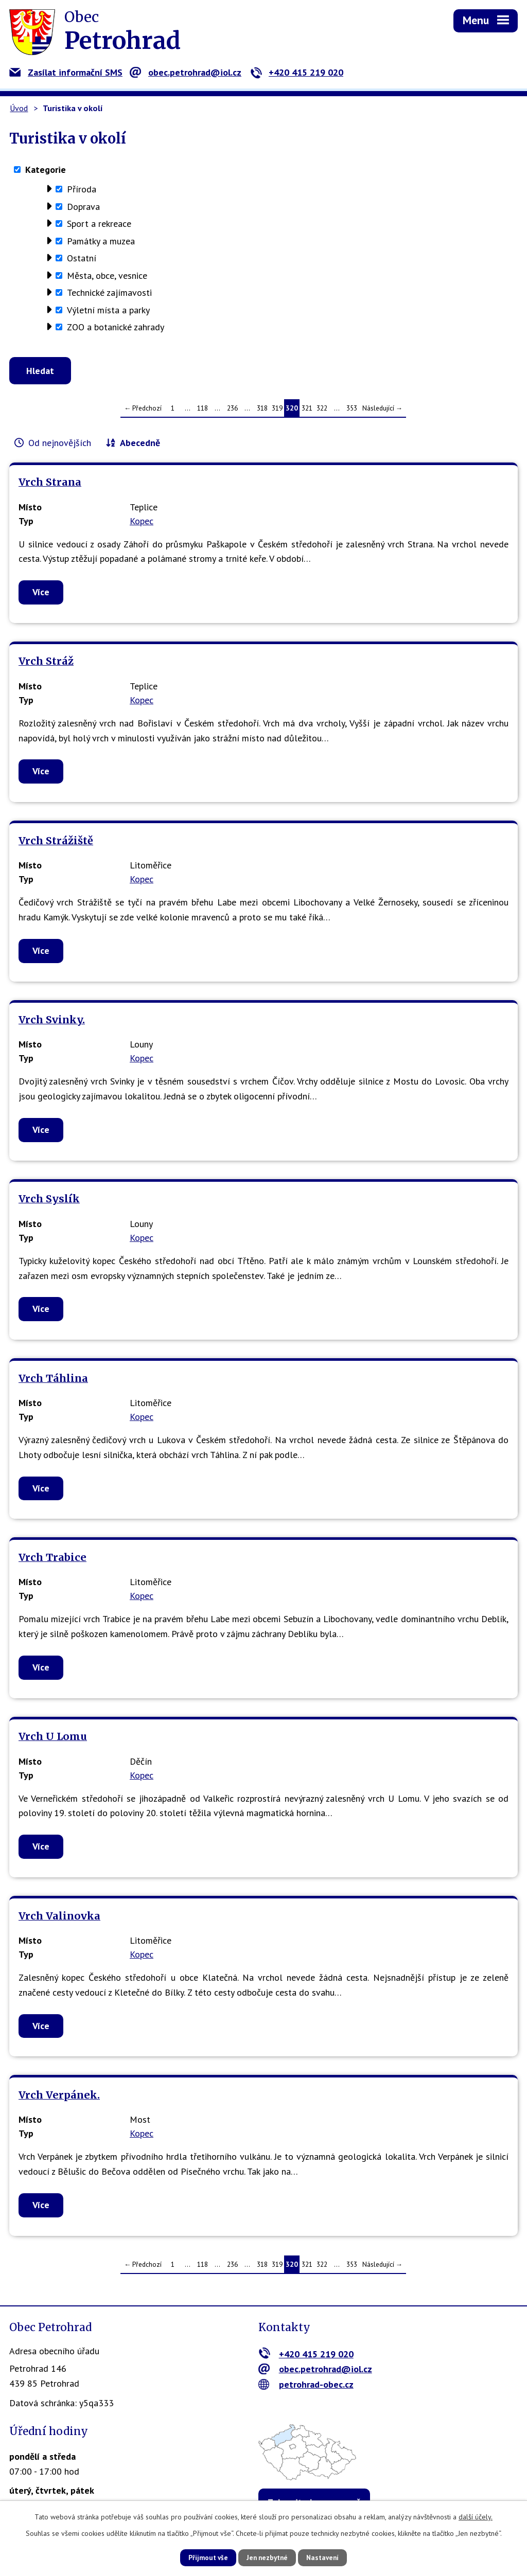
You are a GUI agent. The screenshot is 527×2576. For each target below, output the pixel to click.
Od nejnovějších (59, 446)
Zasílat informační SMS (65, 72)
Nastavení (330, 2557)
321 (307, 411)
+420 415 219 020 (296, 72)
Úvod (19, 108)
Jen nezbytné (267, 2557)
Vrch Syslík (49, 1202)
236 (232, 411)
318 (262, 411)
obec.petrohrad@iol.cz (185, 72)
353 (351, 411)
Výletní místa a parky (108, 310)
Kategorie (45, 169)
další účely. (476, 2515)
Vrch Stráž (46, 664)
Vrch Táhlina (53, 1381)
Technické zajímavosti (109, 292)
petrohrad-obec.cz (306, 2387)
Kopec (141, 524)
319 (277, 411)
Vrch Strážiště (56, 844)
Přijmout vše (200, 2557)
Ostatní (81, 258)
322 (322, 411)
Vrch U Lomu (53, 1739)
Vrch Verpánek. (59, 2098)
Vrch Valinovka (59, 1919)
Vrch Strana (50, 485)
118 (202, 411)
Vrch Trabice (52, 1560)
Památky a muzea (101, 241)
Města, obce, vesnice (107, 275)
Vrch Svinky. (52, 1023)
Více (40, 595)
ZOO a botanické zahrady (115, 327)
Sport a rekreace (99, 223)
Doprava (83, 206)
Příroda (81, 189)
